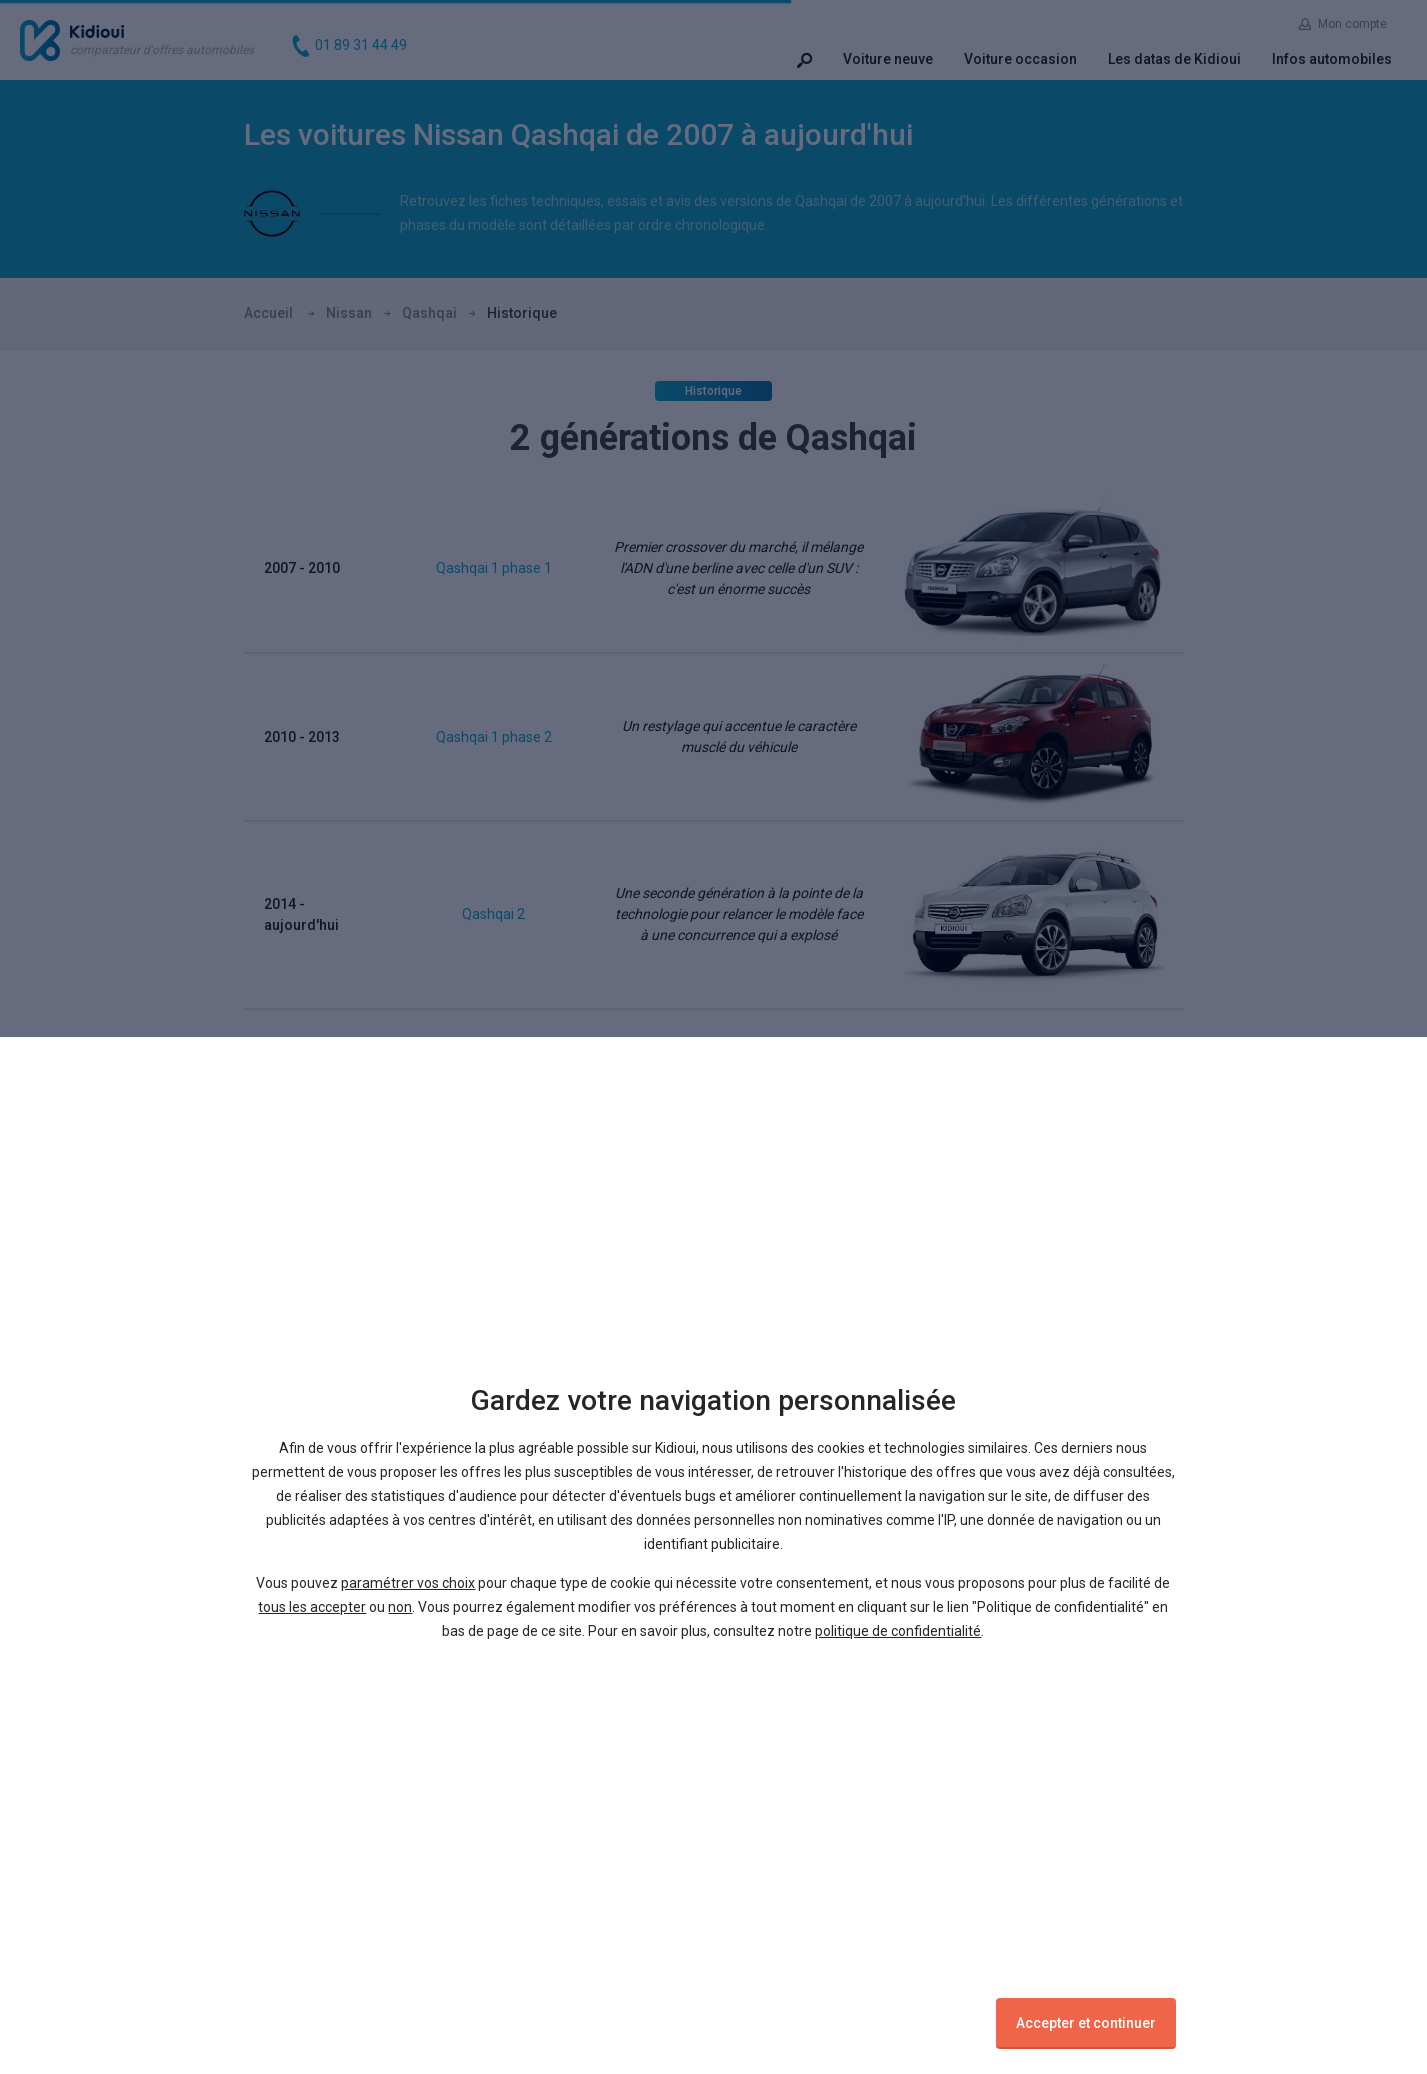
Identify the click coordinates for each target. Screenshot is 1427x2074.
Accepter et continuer (1086, 2023)
